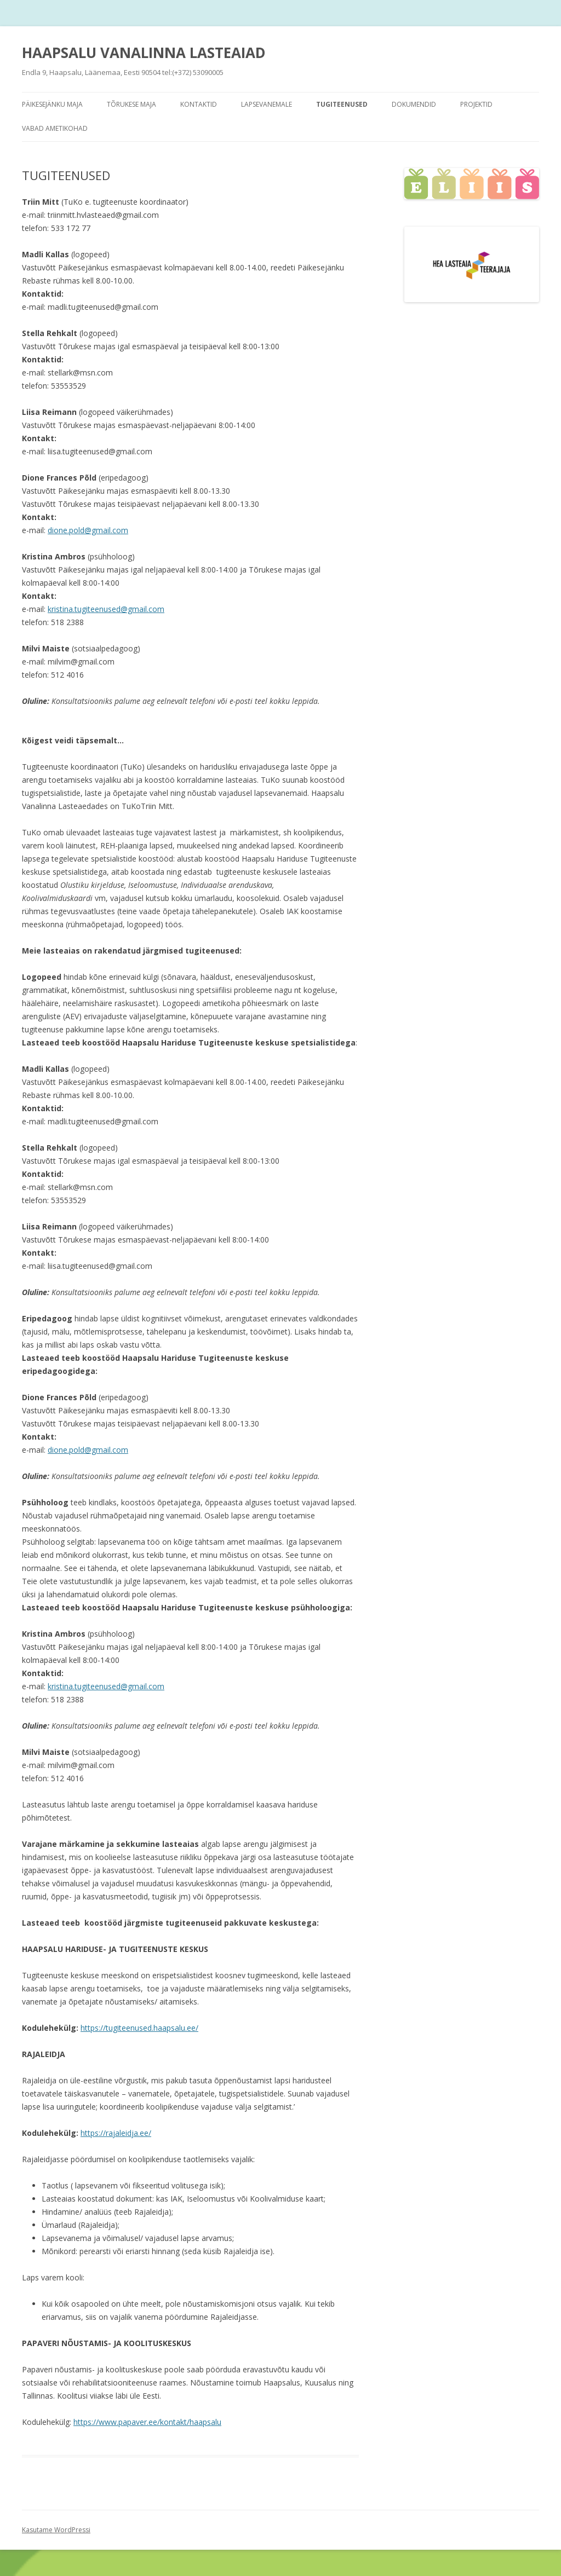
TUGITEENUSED (342, 104)
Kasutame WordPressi (56, 2529)
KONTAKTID (198, 104)
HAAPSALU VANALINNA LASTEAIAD (144, 52)
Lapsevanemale (266, 104)
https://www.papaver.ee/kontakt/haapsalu (147, 2422)
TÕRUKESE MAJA (131, 104)
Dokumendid (414, 104)
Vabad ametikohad (55, 128)
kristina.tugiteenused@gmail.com (106, 609)
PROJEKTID (476, 104)
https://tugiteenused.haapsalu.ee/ (139, 2028)
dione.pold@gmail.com (88, 530)
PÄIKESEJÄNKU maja (52, 104)
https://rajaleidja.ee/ (116, 2133)
